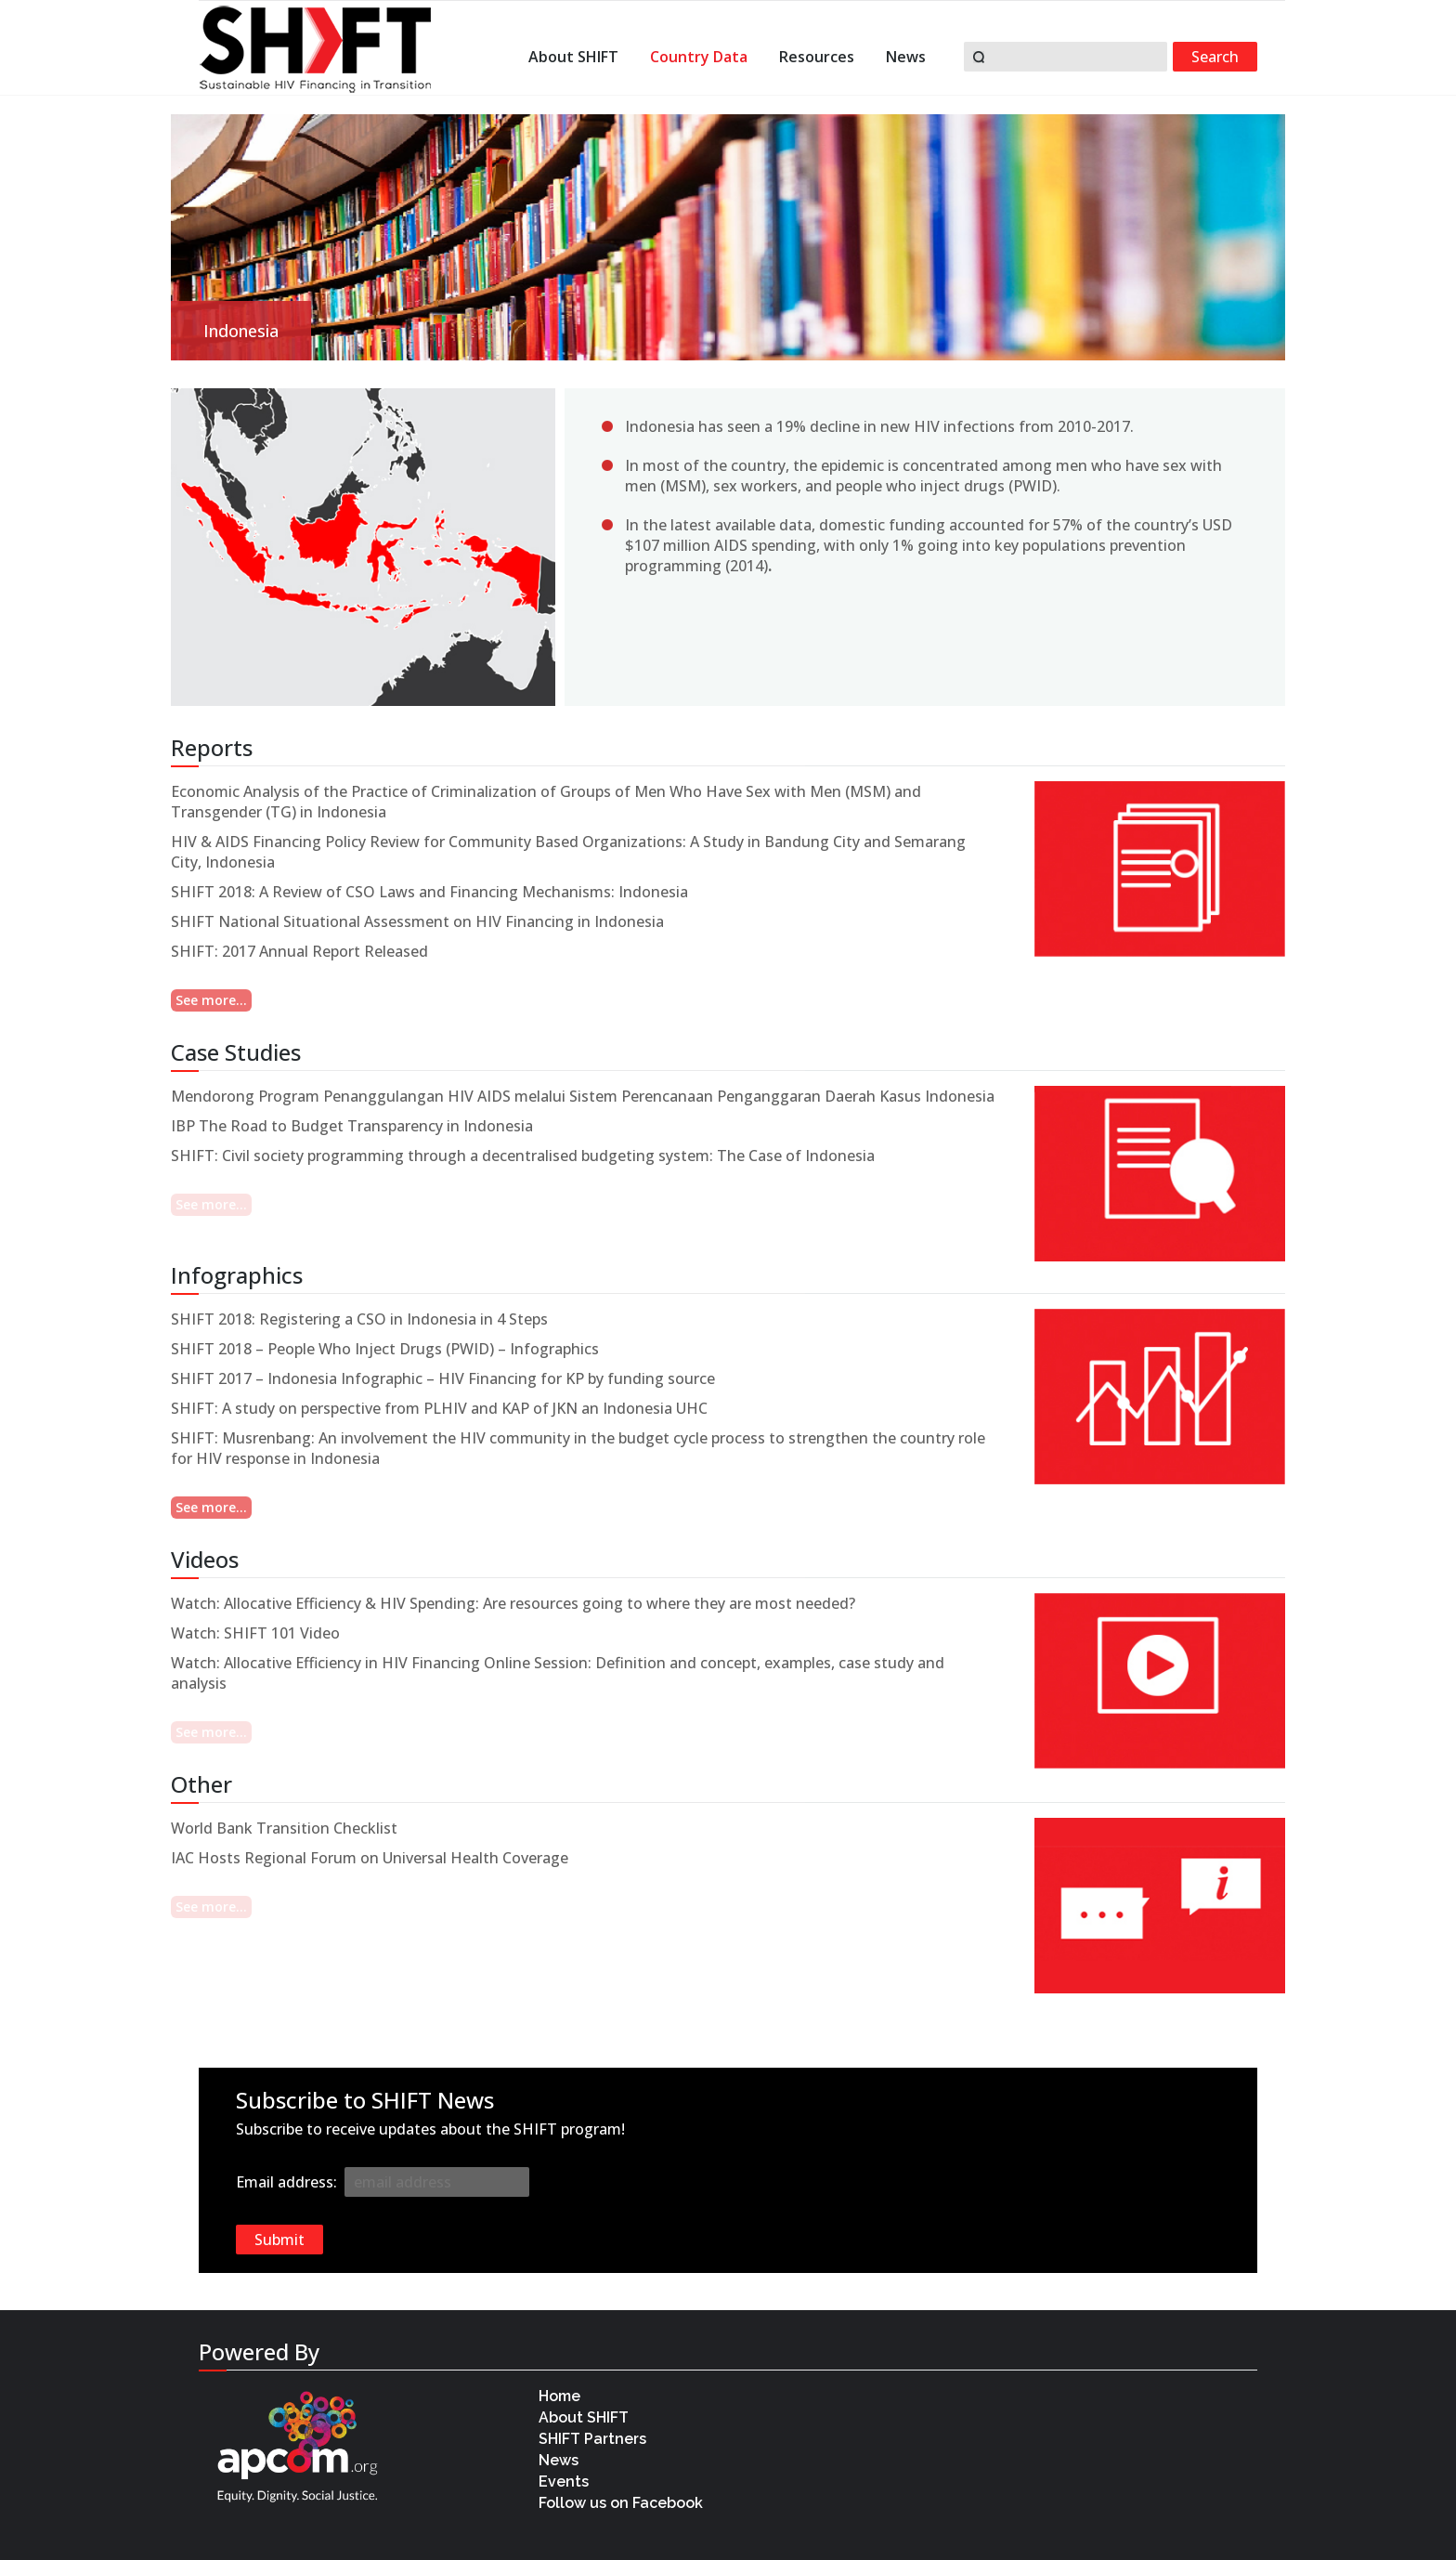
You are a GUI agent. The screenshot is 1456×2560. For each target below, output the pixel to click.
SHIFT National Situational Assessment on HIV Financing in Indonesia (417, 921)
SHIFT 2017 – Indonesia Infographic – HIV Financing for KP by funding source (443, 1378)
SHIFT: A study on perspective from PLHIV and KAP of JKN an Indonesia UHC (439, 1408)
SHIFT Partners (592, 2439)
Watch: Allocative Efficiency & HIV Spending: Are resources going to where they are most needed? (513, 1603)
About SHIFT (573, 58)
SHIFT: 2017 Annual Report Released (299, 951)
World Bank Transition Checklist (284, 1828)
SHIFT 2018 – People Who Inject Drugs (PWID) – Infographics (385, 1349)
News (906, 58)
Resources (816, 58)
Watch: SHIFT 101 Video (255, 1633)
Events (564, 2481)
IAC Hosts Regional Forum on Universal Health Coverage (369, 1858)
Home (559, 2396)
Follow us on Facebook (623, 2503)
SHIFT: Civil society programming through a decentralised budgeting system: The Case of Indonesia (523, 1155)
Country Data (699, 58)
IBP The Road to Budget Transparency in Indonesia (352, 1126)
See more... (211, 1000)
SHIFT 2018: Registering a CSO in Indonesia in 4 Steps (359, 1319)
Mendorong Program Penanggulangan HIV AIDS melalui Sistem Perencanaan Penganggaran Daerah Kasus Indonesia (582, 1096)
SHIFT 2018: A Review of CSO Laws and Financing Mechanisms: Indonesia (429, 892)
